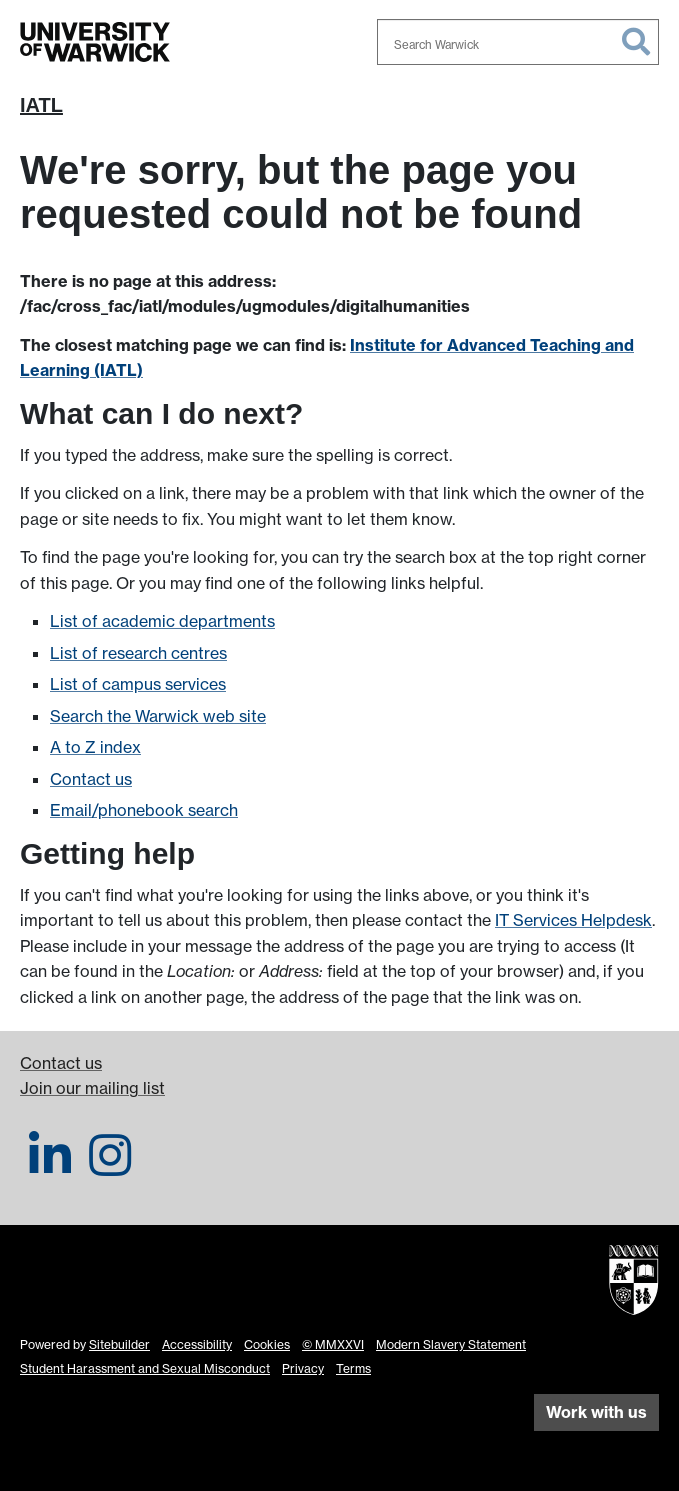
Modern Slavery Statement (451, 1344)
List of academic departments (162, 621)
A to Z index (95, 747)
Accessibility (197, 1344)
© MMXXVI (333, 1344)
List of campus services (138, 684)
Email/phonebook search (144, 810)
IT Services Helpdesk (573, 920)
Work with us (596, 1412)
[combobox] (518, 42)
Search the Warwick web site (158, 716)
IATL (41, 105)
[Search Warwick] (518, 42)
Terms (353, 1368)
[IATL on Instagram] (110, 1167)
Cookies (267, 1344)
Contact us (91, 779)
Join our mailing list (92, 1088)
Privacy (303, 1368)
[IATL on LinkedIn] (50, 1167)
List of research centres (138, 653)
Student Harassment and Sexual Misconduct (145, 1368)
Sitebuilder (119, 1344)
